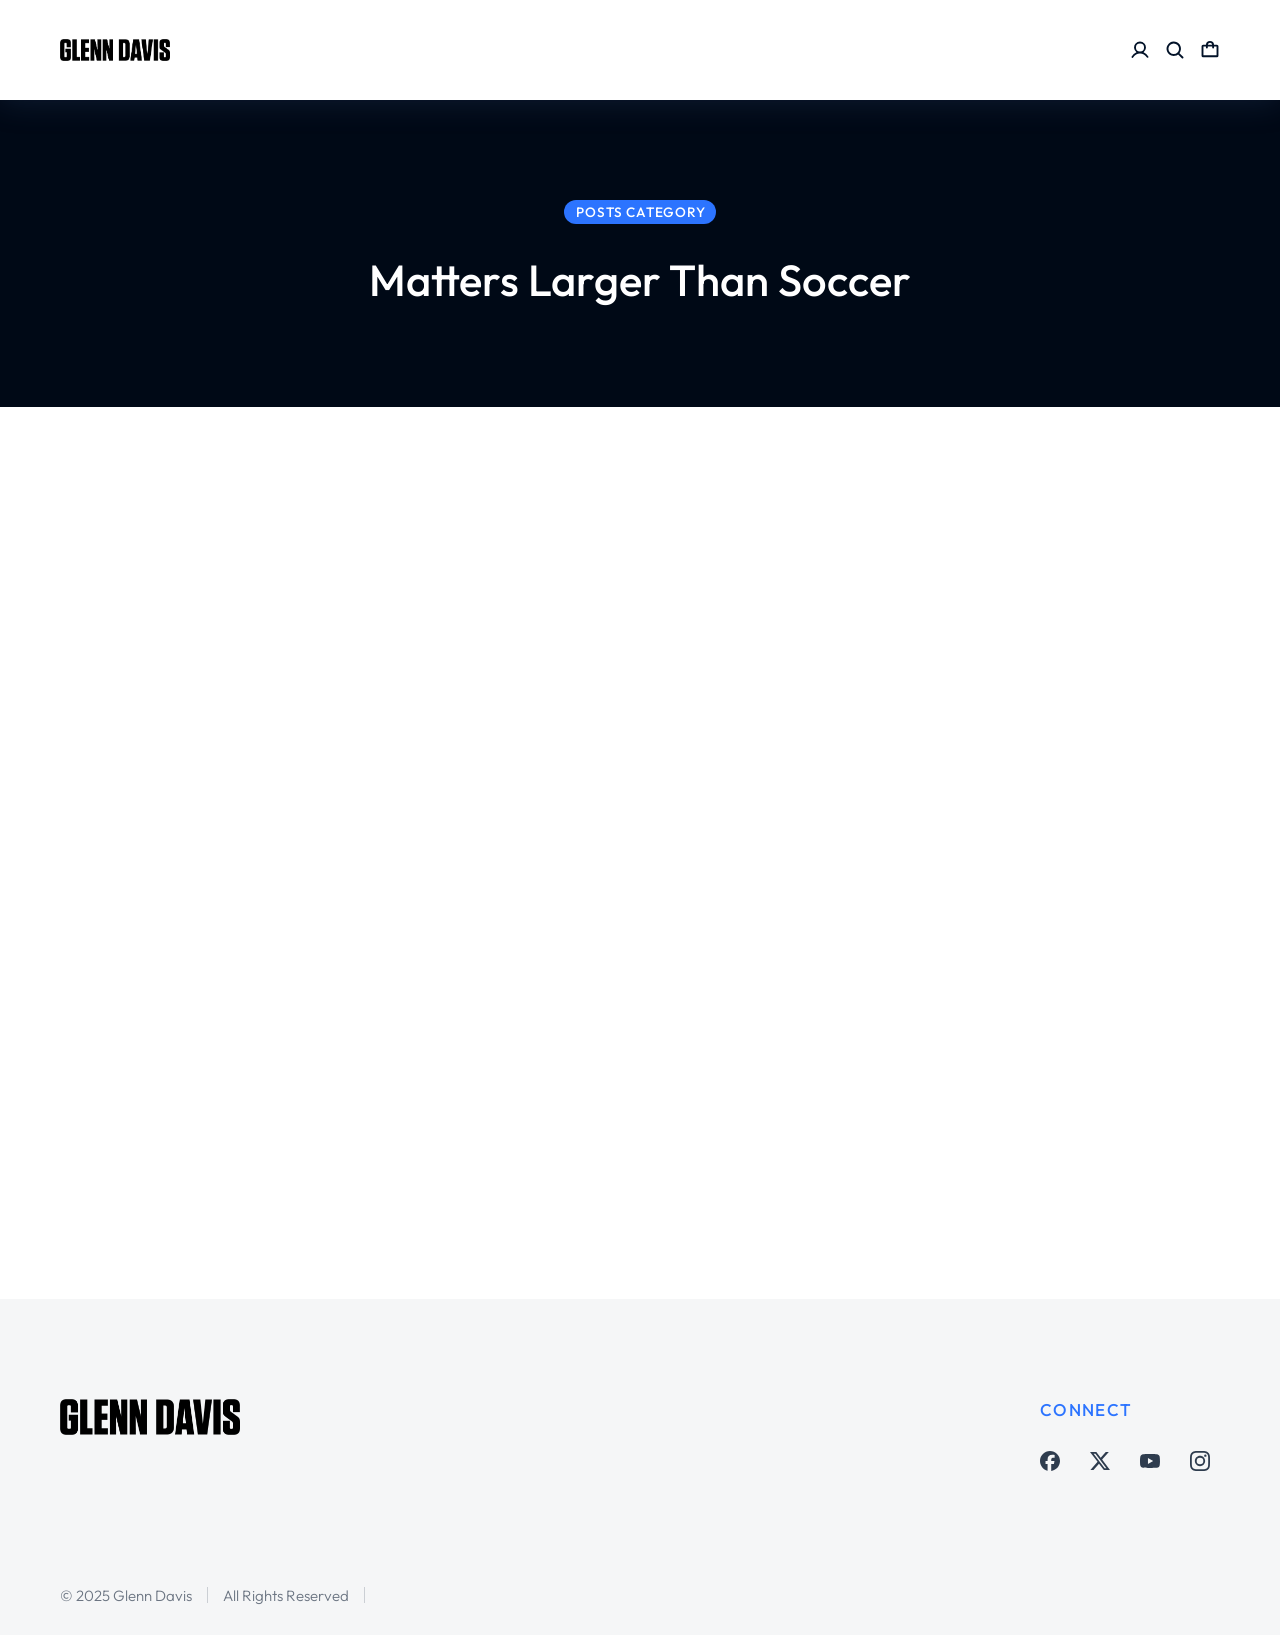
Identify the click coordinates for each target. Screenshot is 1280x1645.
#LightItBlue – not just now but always (429, 844)
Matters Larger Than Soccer (369, 665)
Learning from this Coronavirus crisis (382, 1082)
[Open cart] (1210, 50)
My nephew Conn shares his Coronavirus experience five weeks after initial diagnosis (1057, 844)
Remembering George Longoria (404, 607)
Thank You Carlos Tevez (1031, 606)
